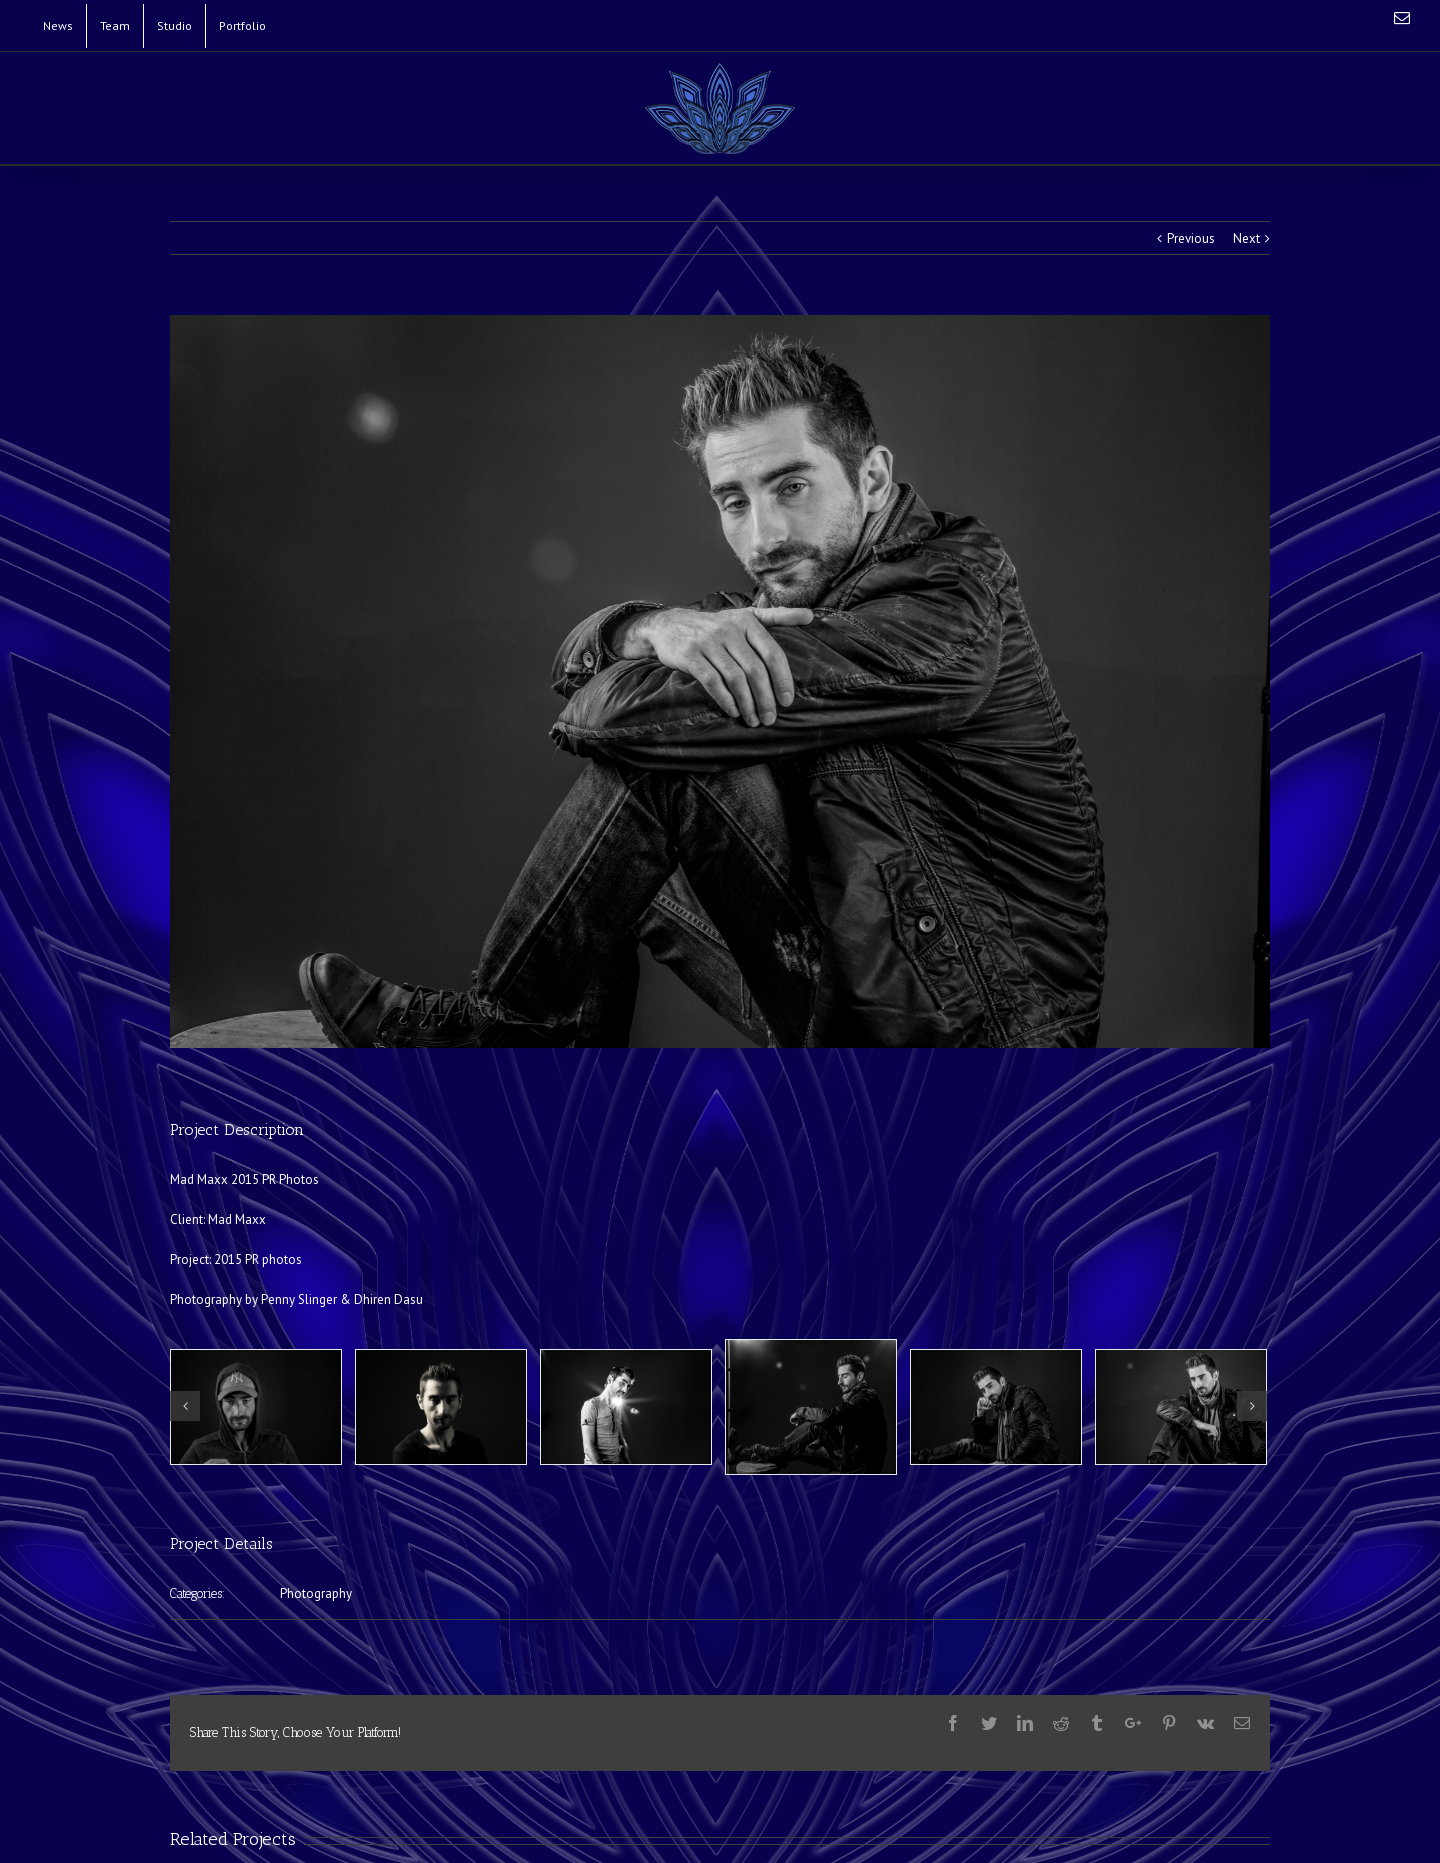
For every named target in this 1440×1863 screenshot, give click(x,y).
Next (1246, 238)
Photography (316, 1593)
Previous (1191, 238)
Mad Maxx (237, 1219)
